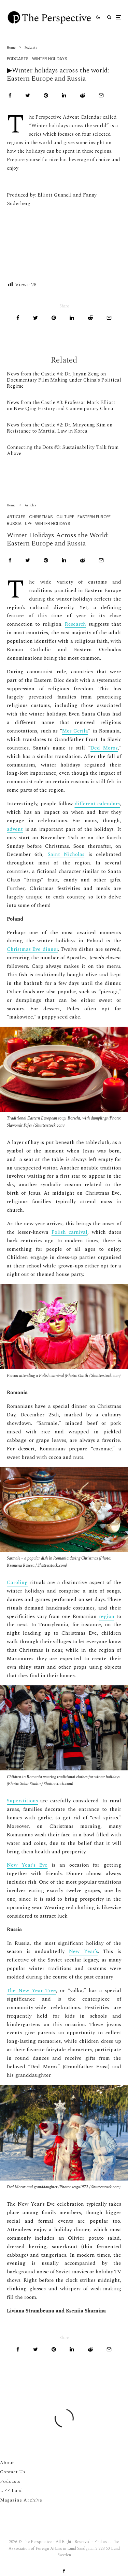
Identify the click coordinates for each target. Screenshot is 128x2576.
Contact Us (13, 2472)
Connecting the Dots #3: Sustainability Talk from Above (62, 450)
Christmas (41, 553)
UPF (28, 559)
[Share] (10, 95)
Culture (65, 553)
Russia (14, 559)
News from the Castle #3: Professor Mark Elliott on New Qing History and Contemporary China (61, 406)
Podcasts (18, 59)
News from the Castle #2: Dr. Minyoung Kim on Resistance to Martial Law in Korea (59, 428)
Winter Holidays (49, 59)
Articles (16, 553)
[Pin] (46, 95)
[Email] (101, 95)
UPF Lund (11, 2490)
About (7, 2462)
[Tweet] (27, 95)
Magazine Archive (21, 2500)
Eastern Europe (94, 553)
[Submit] (82, 95)
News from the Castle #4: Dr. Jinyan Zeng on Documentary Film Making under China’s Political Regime (64, 380)
